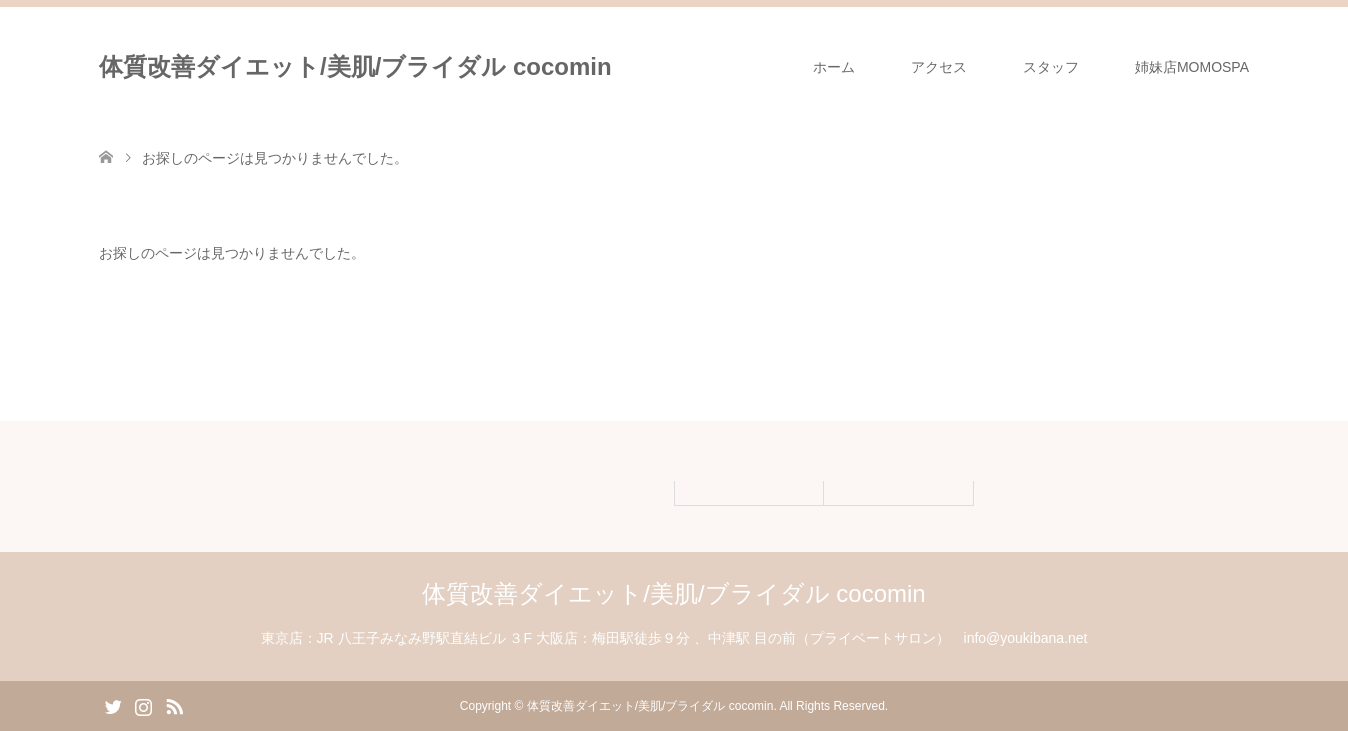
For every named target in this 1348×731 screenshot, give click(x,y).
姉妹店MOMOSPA (1192, 67)
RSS (174, 705)
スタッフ (1051, 67)
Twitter (113, 705)
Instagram (143, 705)
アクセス (939, 67)
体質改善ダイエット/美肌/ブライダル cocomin (355, 66)
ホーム (834, 67)
